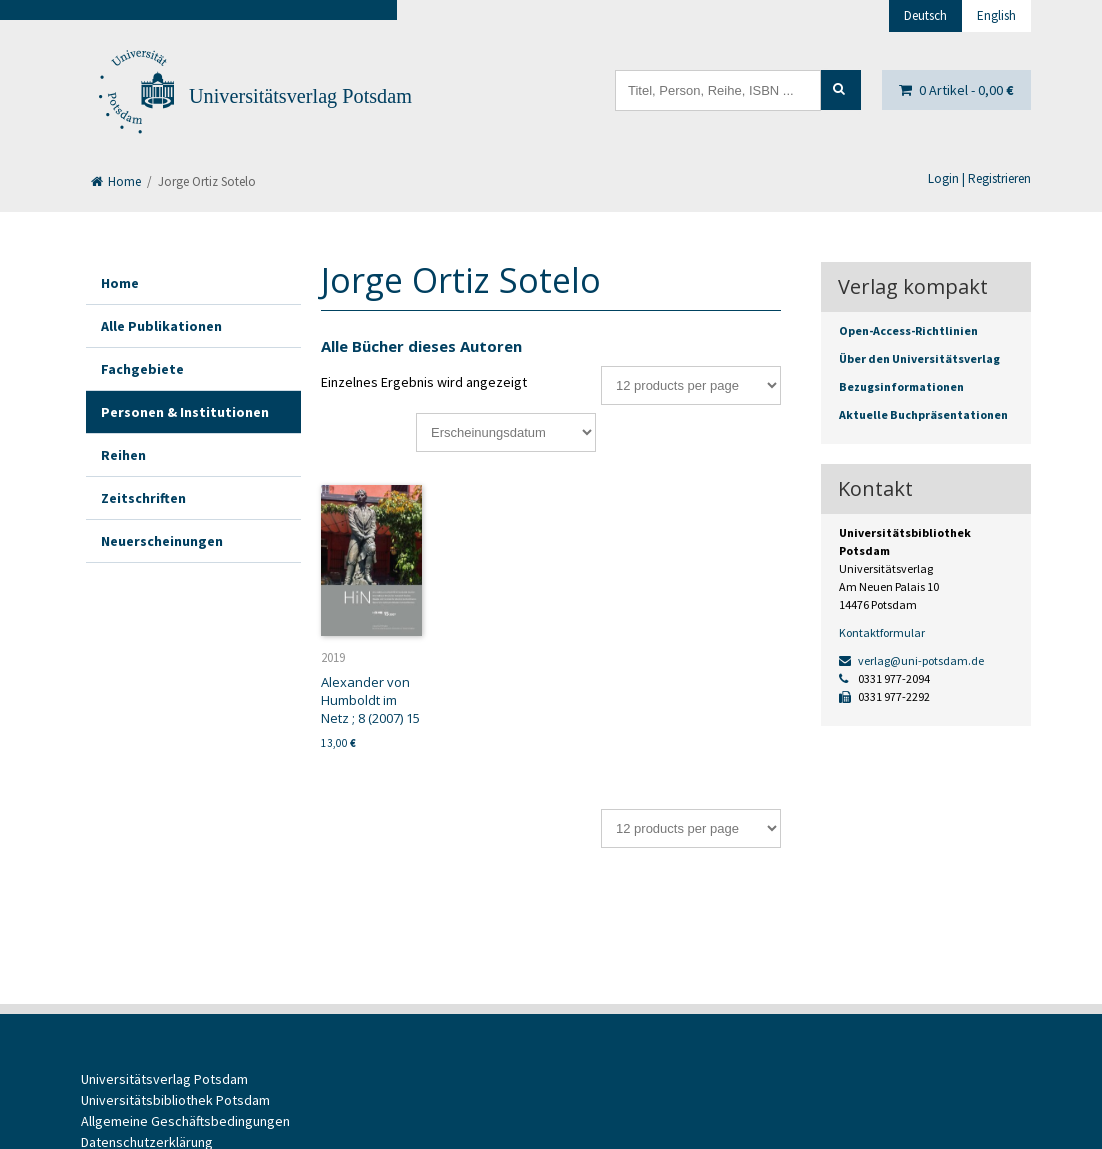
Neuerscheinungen (162, 541)
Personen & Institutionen (185, 412)
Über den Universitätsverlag (919, 358)
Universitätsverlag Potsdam (300, 96)
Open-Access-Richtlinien (908, 330)
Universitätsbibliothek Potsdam (175, 1100)
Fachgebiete (142, 369)
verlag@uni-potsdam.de (911, 660)
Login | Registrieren (979, 178)
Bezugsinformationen (901, 386)
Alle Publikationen (161, 326)
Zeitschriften (143, 498)
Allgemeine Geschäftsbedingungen (185, 1121)
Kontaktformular (882, 632)
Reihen (123, 455)
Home (116, 181)
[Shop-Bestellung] (506, 432)
